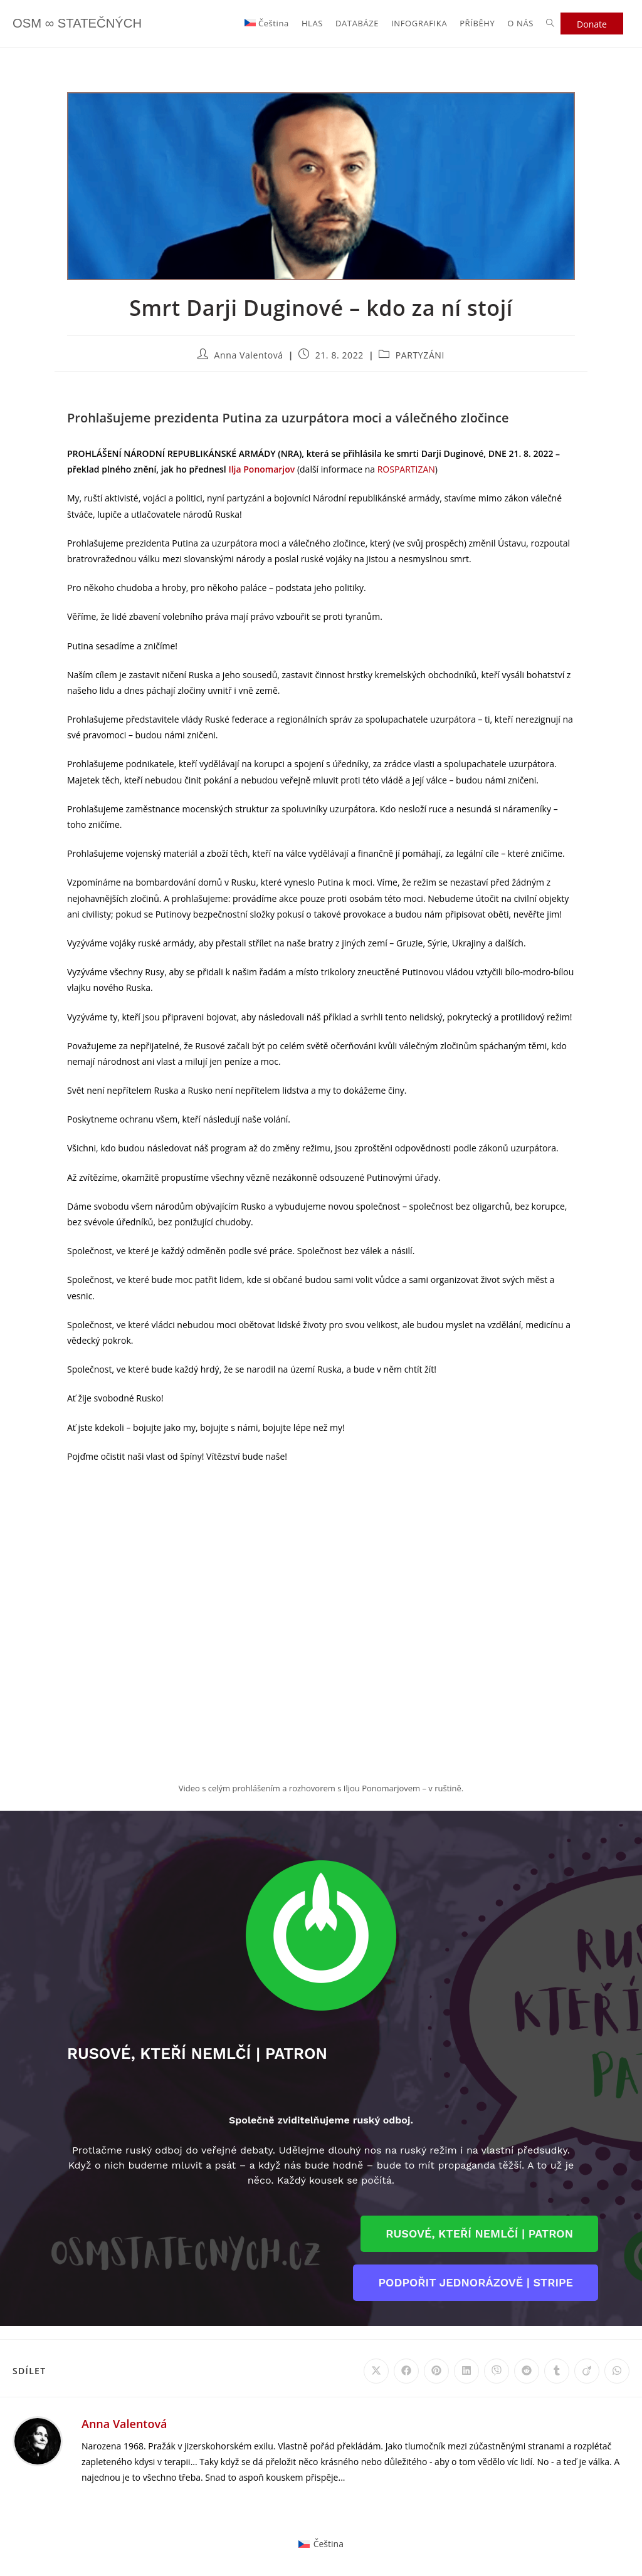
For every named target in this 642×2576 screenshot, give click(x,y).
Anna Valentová (248, 355)
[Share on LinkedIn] (466, 2371)
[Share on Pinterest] (436, 2371)
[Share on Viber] (496, 2371)
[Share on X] (376, 2371)
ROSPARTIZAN (406, 469)
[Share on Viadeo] (586, 2371)
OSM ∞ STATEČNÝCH (89, 23)
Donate (592, 24)
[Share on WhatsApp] (616, 2371)
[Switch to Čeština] (321, 2544)
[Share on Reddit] (526, 2371)
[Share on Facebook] (406, 2371)
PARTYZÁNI (420, 355)
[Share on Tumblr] (556, 2371)
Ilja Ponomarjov (261, 469)
